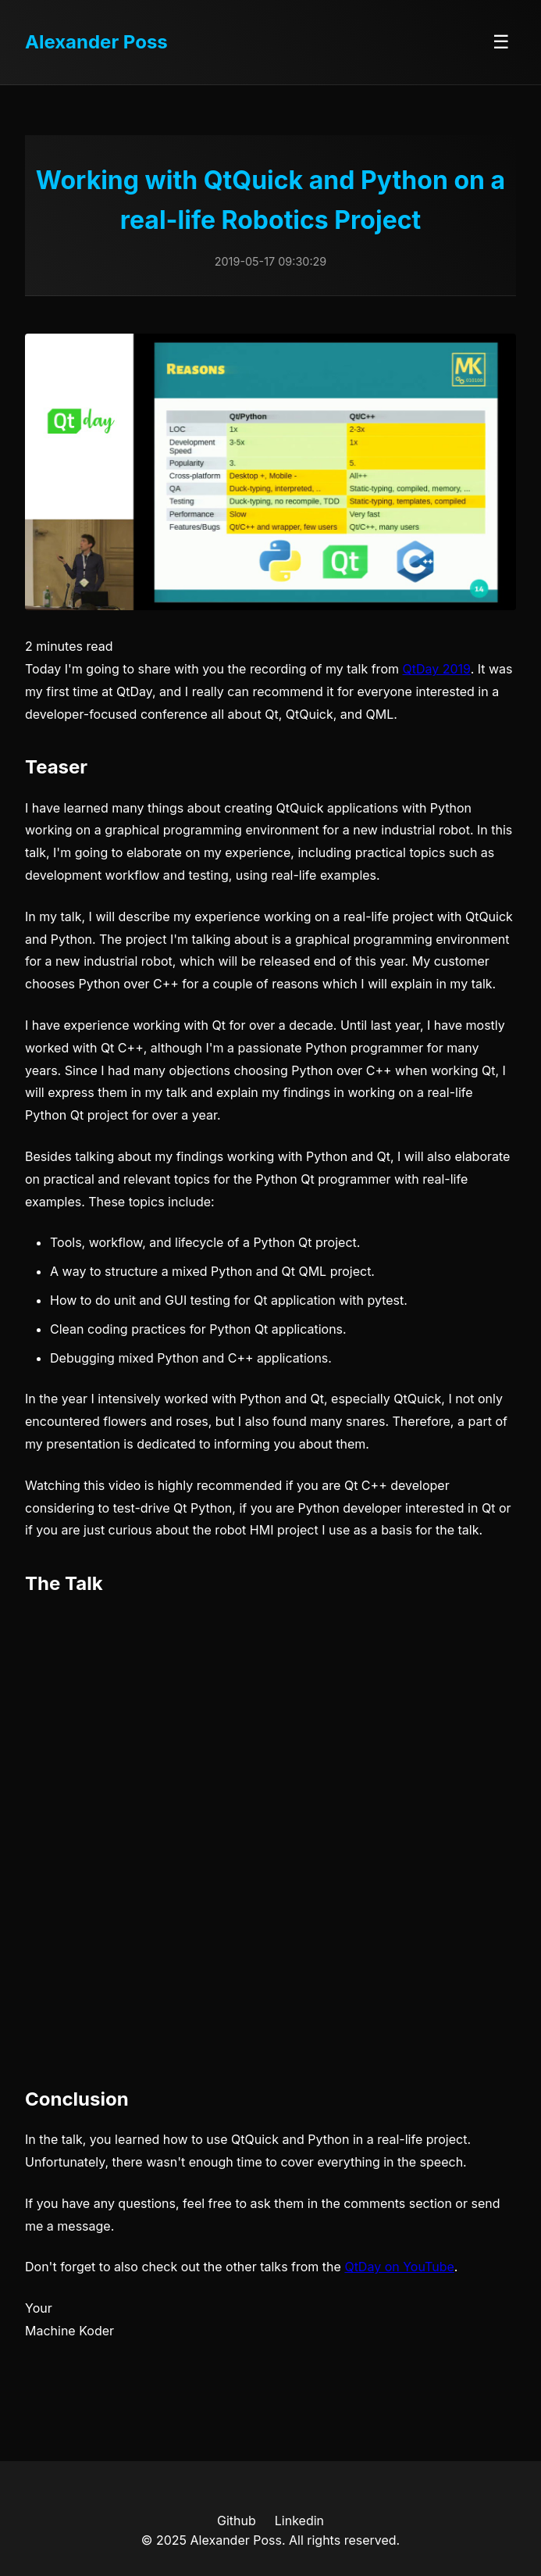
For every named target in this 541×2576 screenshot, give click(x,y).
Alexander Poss (96, 41)
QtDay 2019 (436, 669)
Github (236, 2520)
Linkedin (299, 2520)
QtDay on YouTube (399, 2266)
